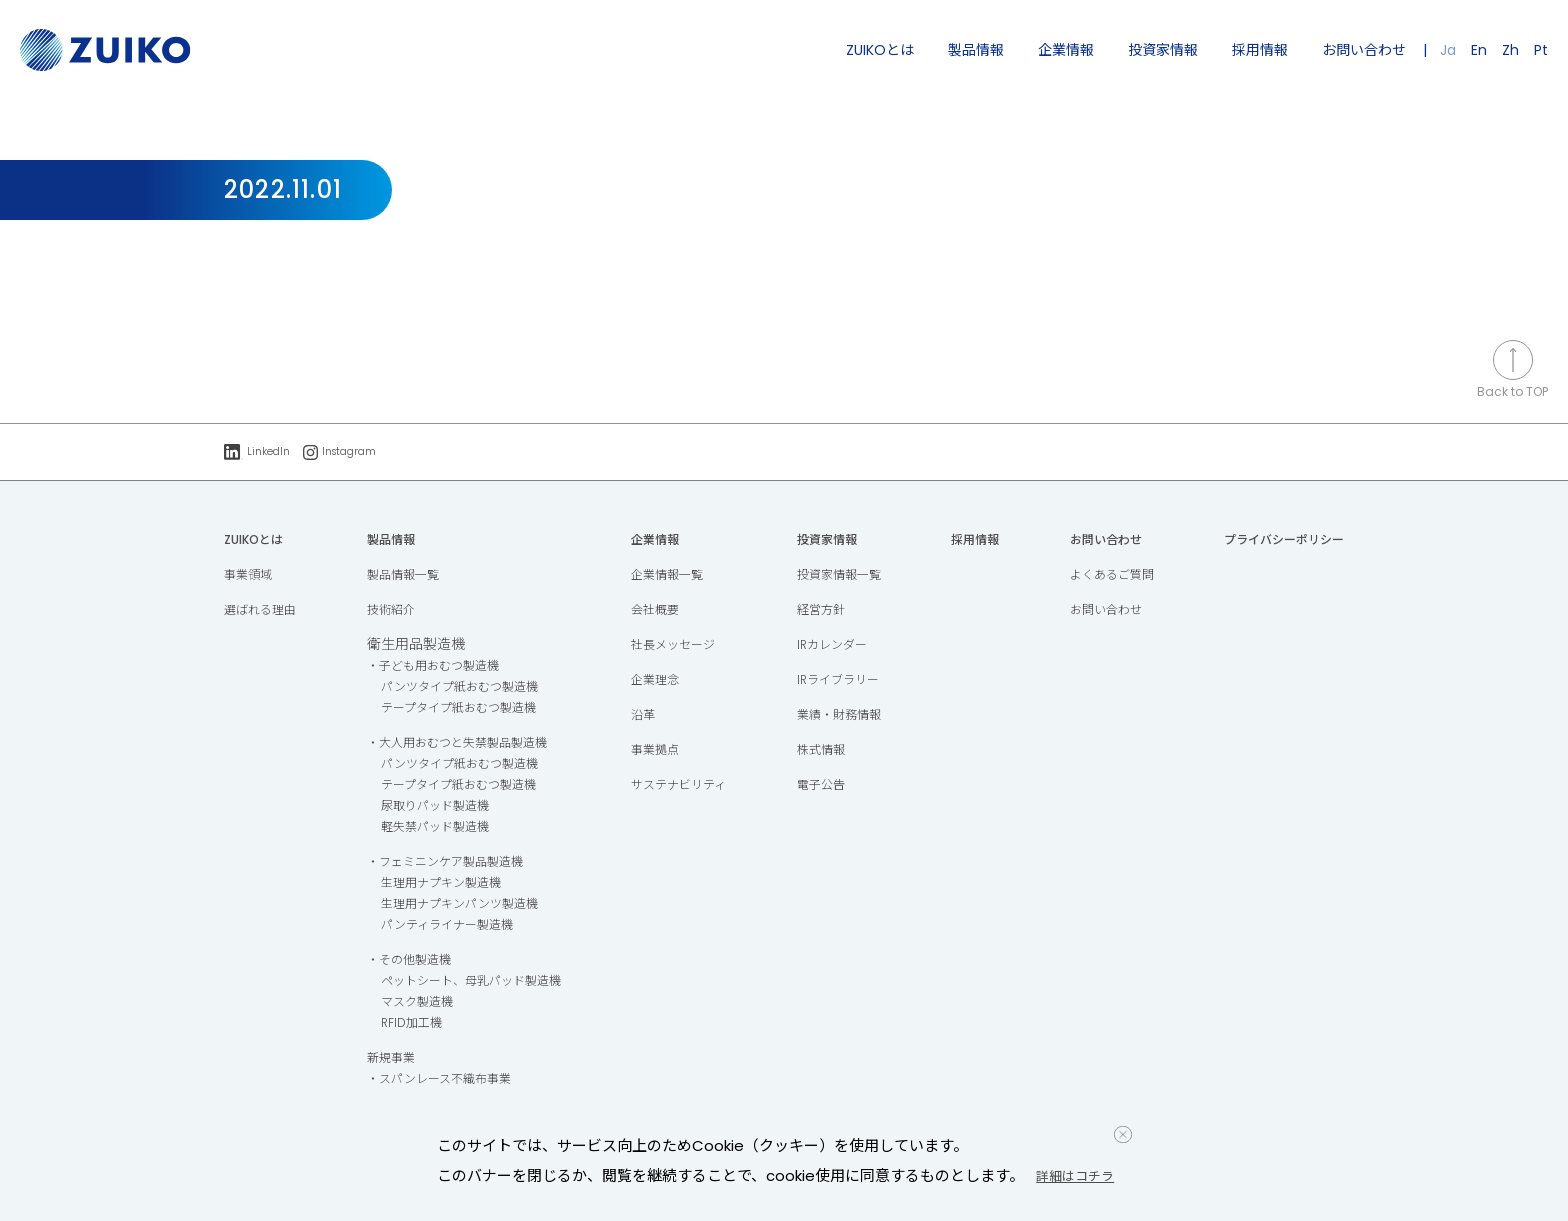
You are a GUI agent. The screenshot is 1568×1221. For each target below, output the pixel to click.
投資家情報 (1163, 50)
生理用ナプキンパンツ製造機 (465, 905)
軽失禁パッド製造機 (437, 828)
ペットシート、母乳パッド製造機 (479, 982)
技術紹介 (388, 611)
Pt (1541, 50)
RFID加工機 (409, 1024)
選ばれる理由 (266, 611)
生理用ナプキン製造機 (444, 884)
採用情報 (1260, 50)
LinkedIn (259, 452)
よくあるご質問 (1104, 576)
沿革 (649, 716)
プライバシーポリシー (1274, 541)
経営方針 (826, 611)
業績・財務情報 (847, 716)
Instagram (351, 452)
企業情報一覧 (677, 576)
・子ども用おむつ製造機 (437, 667)
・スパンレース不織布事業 (444, 1080)
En (1479, 50)
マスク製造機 (416, 1003)
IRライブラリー (845, 681)
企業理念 (663, 681)
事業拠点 (663, 751)
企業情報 (1066, 50)
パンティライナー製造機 (451, 926)
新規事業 (388, 1059)
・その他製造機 (409, 961)
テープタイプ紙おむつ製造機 (464, 709)
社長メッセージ (684, 646)
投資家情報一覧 (847, 576)
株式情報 (826, 751)
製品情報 (976, 50)
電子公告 (826, 786)
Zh (1510, 50)
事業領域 (252, 576)
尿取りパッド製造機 (437, 807)
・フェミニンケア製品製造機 (451, 863)
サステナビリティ (690, 786)
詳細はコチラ (1084, 1175)
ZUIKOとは (880, 50)
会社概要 (663, 611)
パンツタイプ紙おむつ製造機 (465, 688)
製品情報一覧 (402, 576)
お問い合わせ (1364, 50)
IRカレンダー (838, 646)
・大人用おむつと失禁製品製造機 (465, 744)
